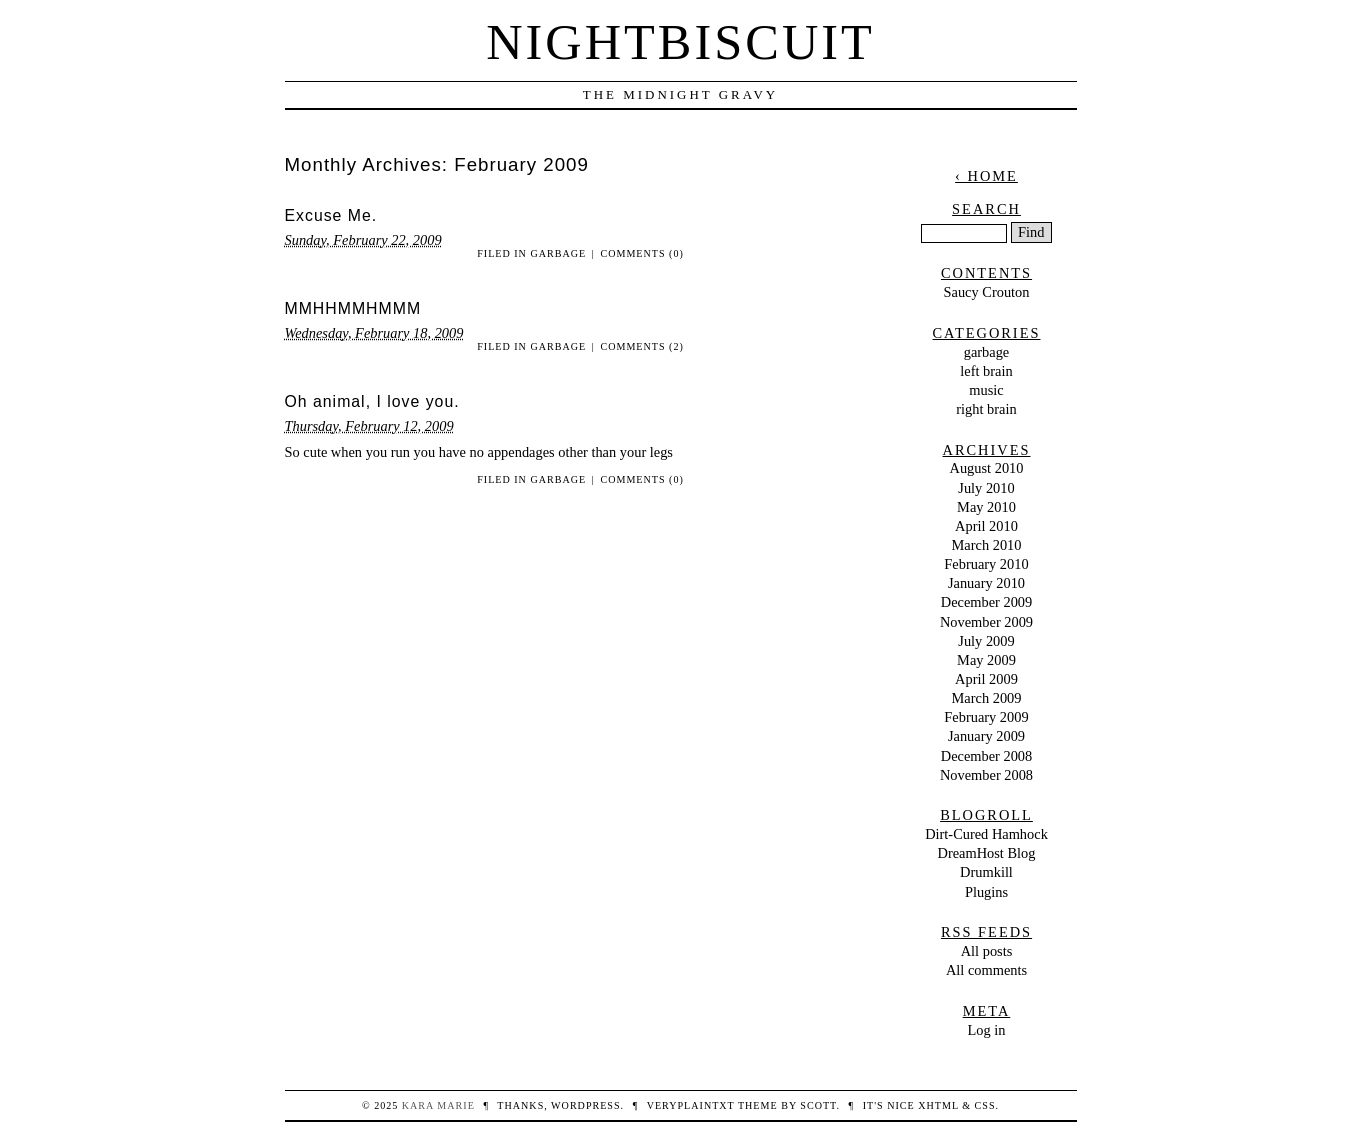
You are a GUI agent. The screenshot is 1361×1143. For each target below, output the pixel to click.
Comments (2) (641, 346)
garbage (558, 253)
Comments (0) (641, 253)
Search (986, 209)
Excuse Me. (331, 215)
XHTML (938, 1105)
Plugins (986, 892)
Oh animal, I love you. (372, 401)
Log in (987, 1030)
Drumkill (986, 872)
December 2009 (987, 602)
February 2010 (986, 564)
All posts (987, 951)
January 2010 (986, 583)
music (986, 390)
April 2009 (986, 679)
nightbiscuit (680, 42)
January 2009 (986, 736)
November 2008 (986, 775)
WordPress (585, 1105)
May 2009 (986, 660)
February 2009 (986, 717)
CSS (985, 1105)
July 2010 (986, 488)
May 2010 (986, 507)
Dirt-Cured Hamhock (986, 834)
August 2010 (987, 468)
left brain (986, 371)
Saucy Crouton (987, 292)
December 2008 (987, 756)
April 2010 (986, 526)
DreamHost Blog (987, 853)
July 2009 (986, 641)
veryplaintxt (691, 1105)
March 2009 (987, 698)
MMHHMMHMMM (353, 308)
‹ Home (986, 176)
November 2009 (986, 622)
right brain (986, 409)
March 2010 (987, 545)
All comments (986, 970)
